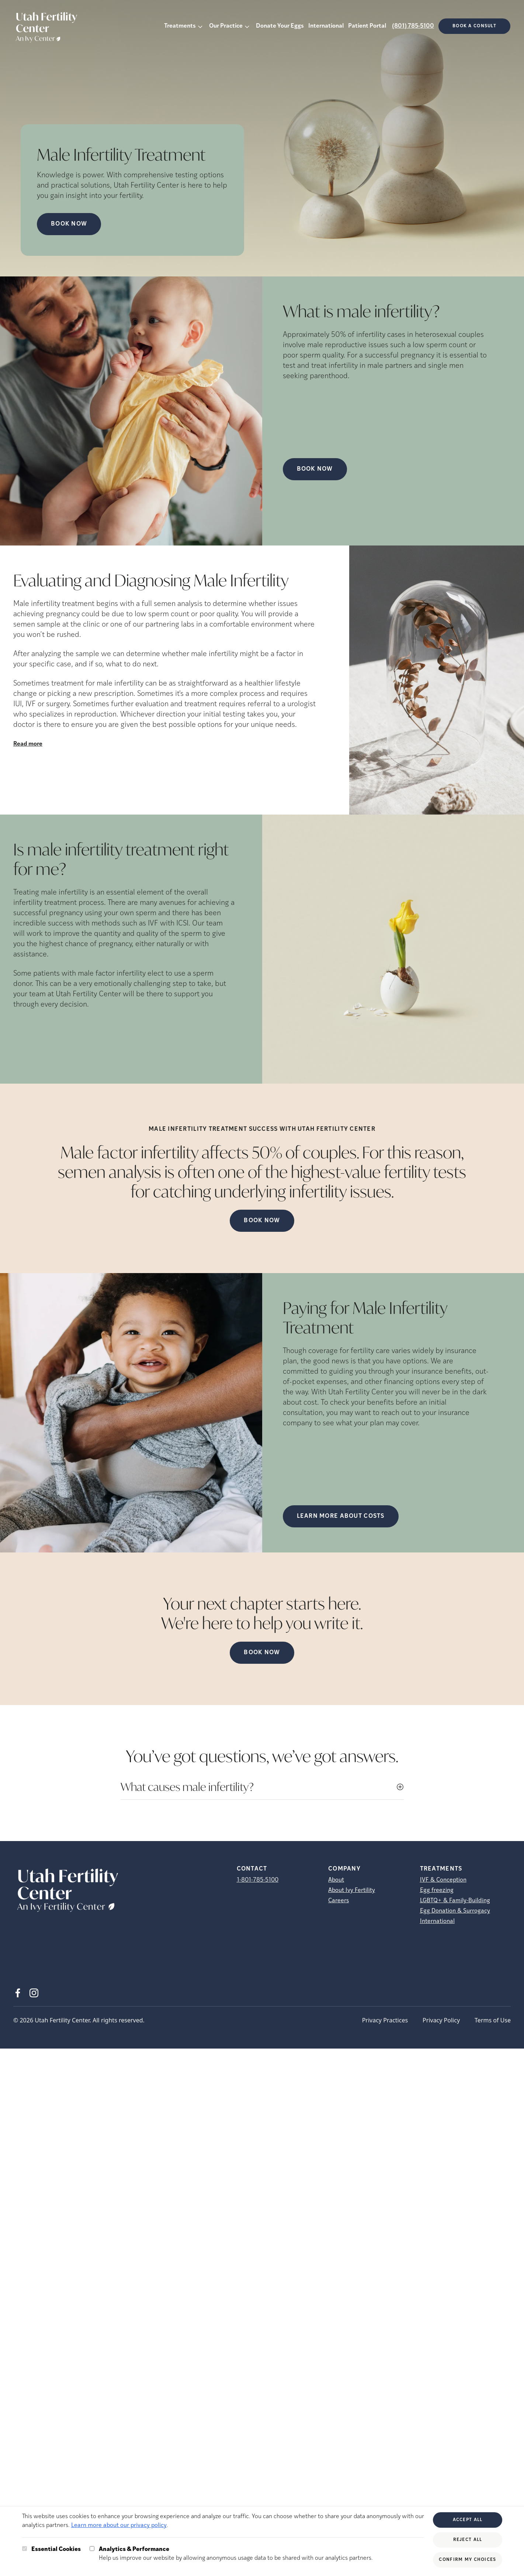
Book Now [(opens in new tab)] (315, 469)
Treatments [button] (180, 26)
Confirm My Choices (467, 2560)
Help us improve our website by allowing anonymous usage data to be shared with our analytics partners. (236, 2553)
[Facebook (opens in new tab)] (17, 1992)
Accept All (468, 2520)
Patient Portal (367, 26)
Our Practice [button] (226, 26)
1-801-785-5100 (257, 1880)
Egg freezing (437, 1890)
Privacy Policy (441, 2020)
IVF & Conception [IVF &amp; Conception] (443, 1880)
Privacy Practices (385, 2020)
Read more (27, 744)
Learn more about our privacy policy (119, 2525)
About (336, 1880)
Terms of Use (493, 2020)
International (326, 26)
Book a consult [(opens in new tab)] (474, 26)
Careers (338, 1901)
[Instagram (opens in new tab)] (34, 1992)
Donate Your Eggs (280, 26)
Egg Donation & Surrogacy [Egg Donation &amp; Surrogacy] (455, 1911)
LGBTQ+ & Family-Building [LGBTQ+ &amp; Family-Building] (455, 1901)
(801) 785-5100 (413, 26)
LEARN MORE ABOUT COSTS (341, 1516)
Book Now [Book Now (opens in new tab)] (69, 224)
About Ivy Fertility (351, 1890)
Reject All (467, 2540)
